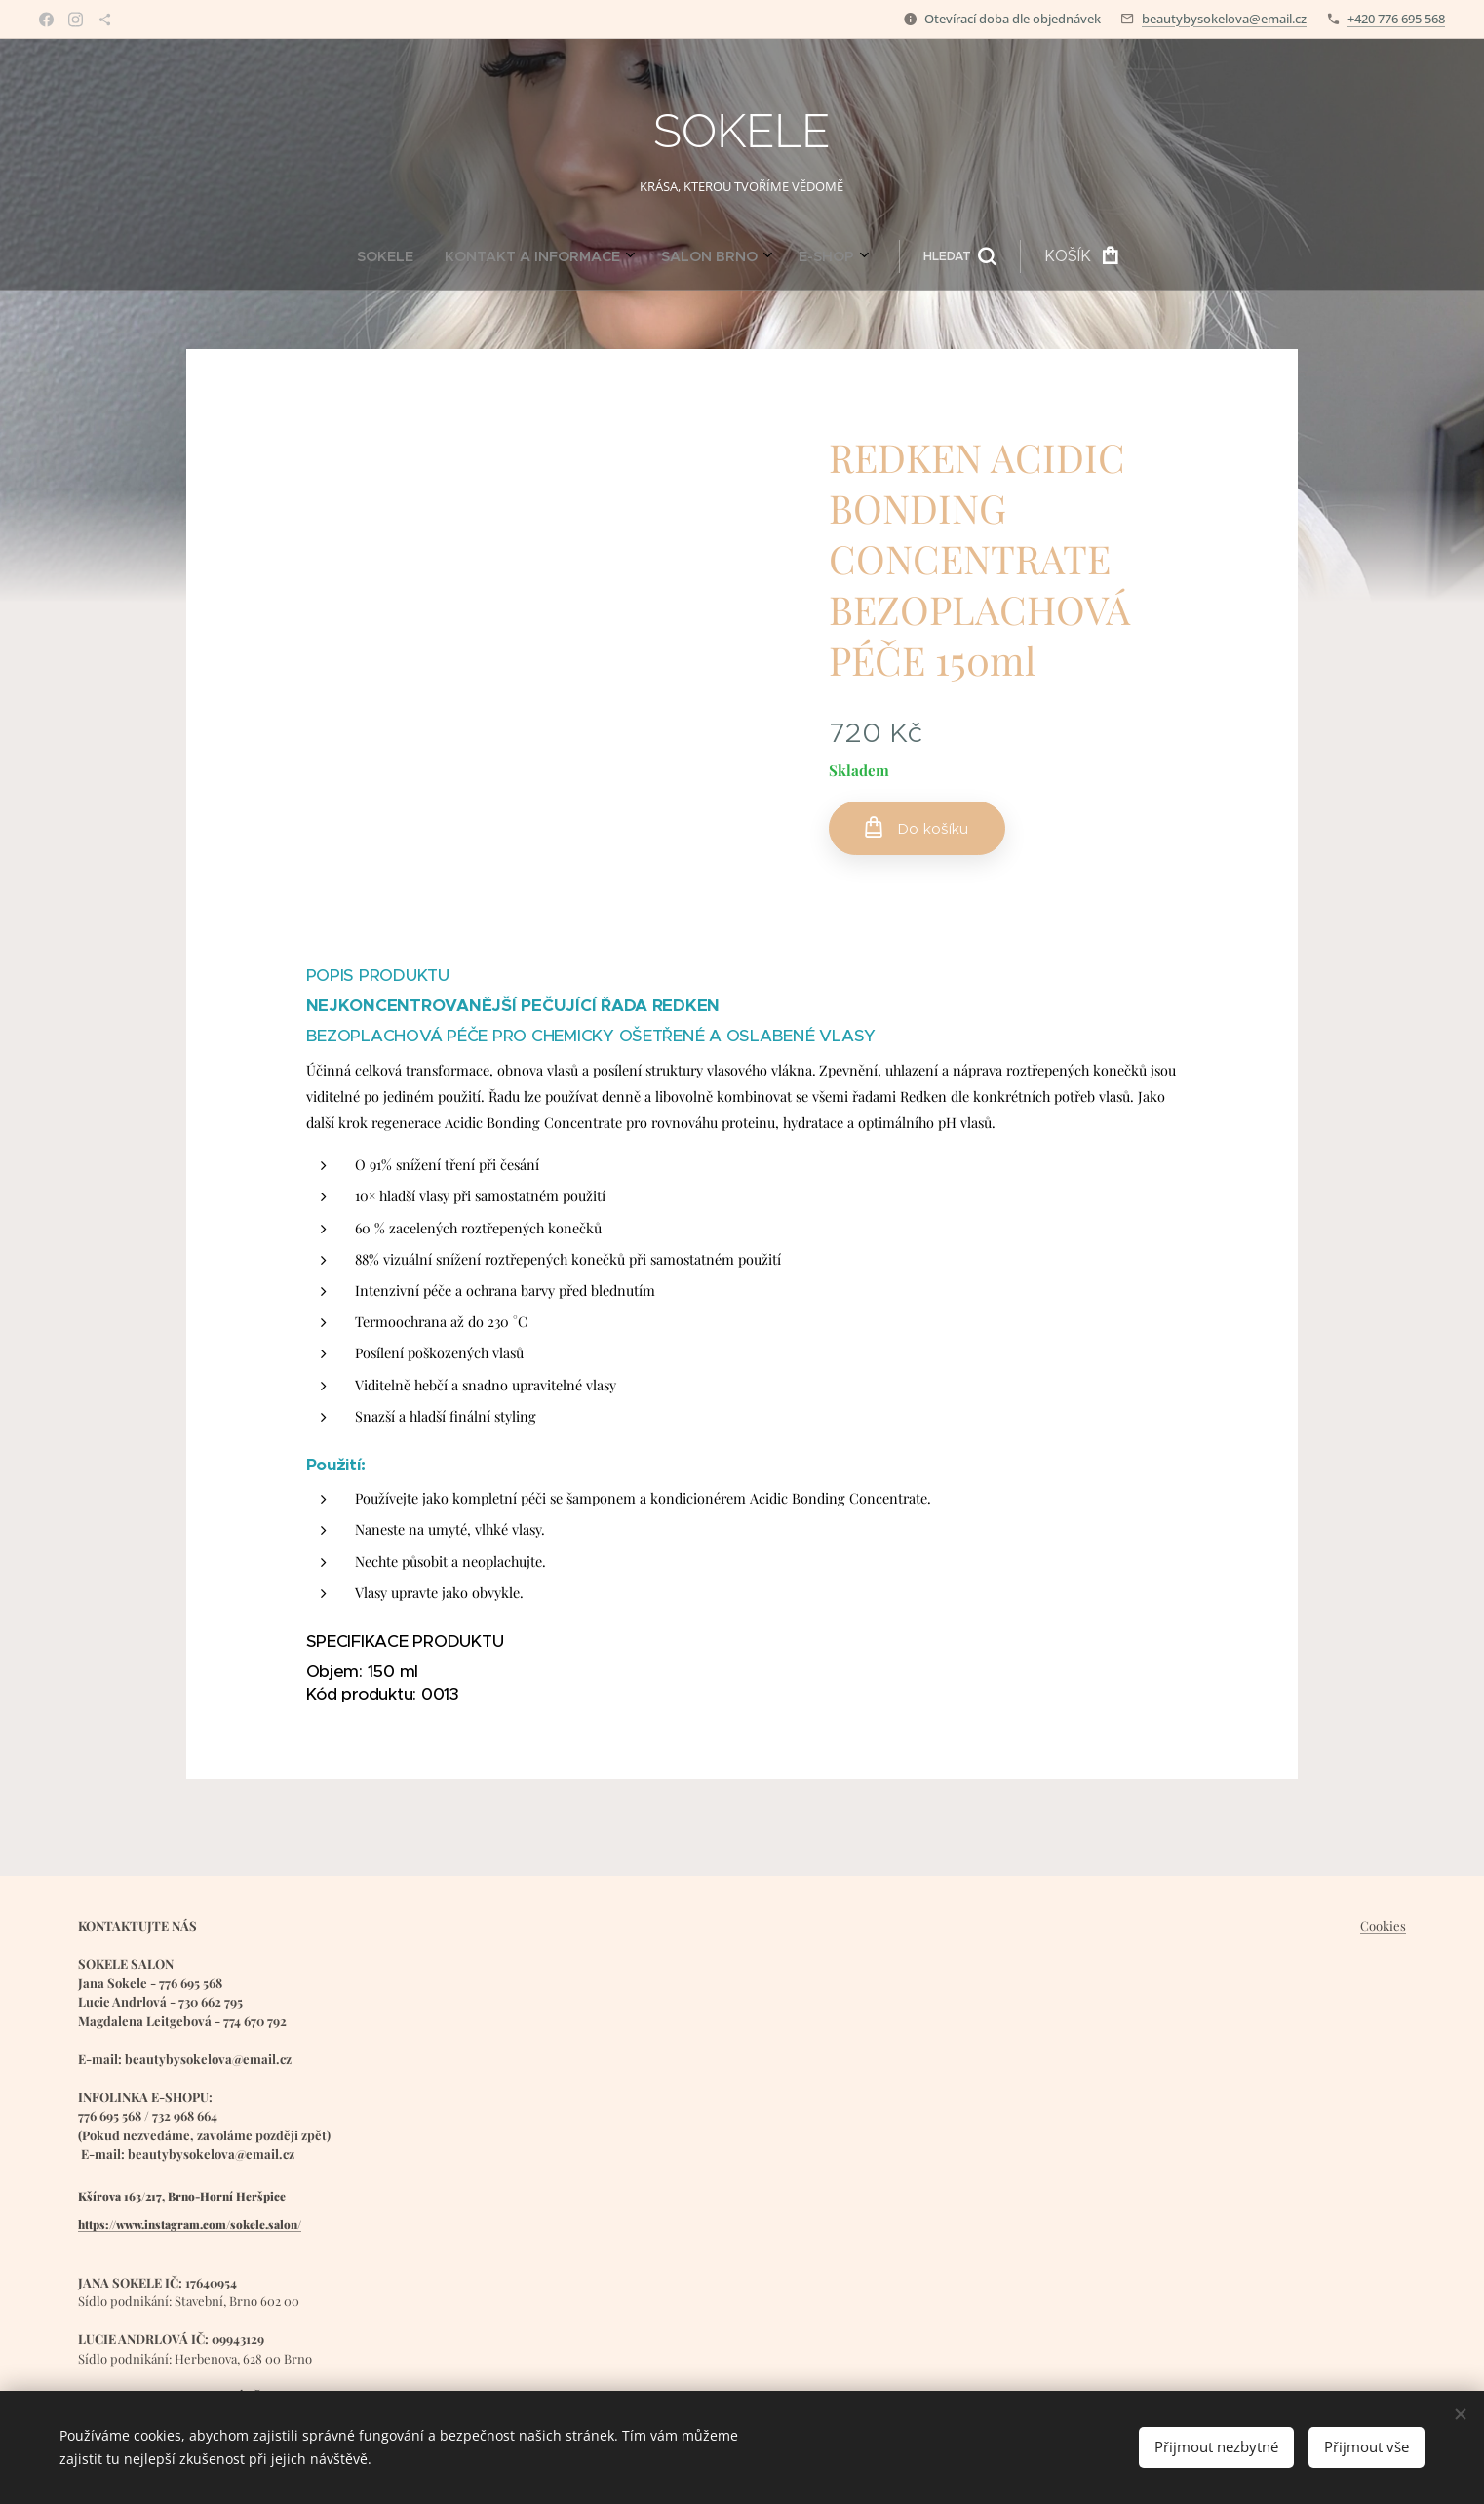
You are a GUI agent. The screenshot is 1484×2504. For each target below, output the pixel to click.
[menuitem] (557, 256)
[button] (767, 256)
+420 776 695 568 (1396, 18)
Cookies (1383, 1925)
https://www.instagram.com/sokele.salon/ (189, 2224)
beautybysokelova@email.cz (1224, 18)
